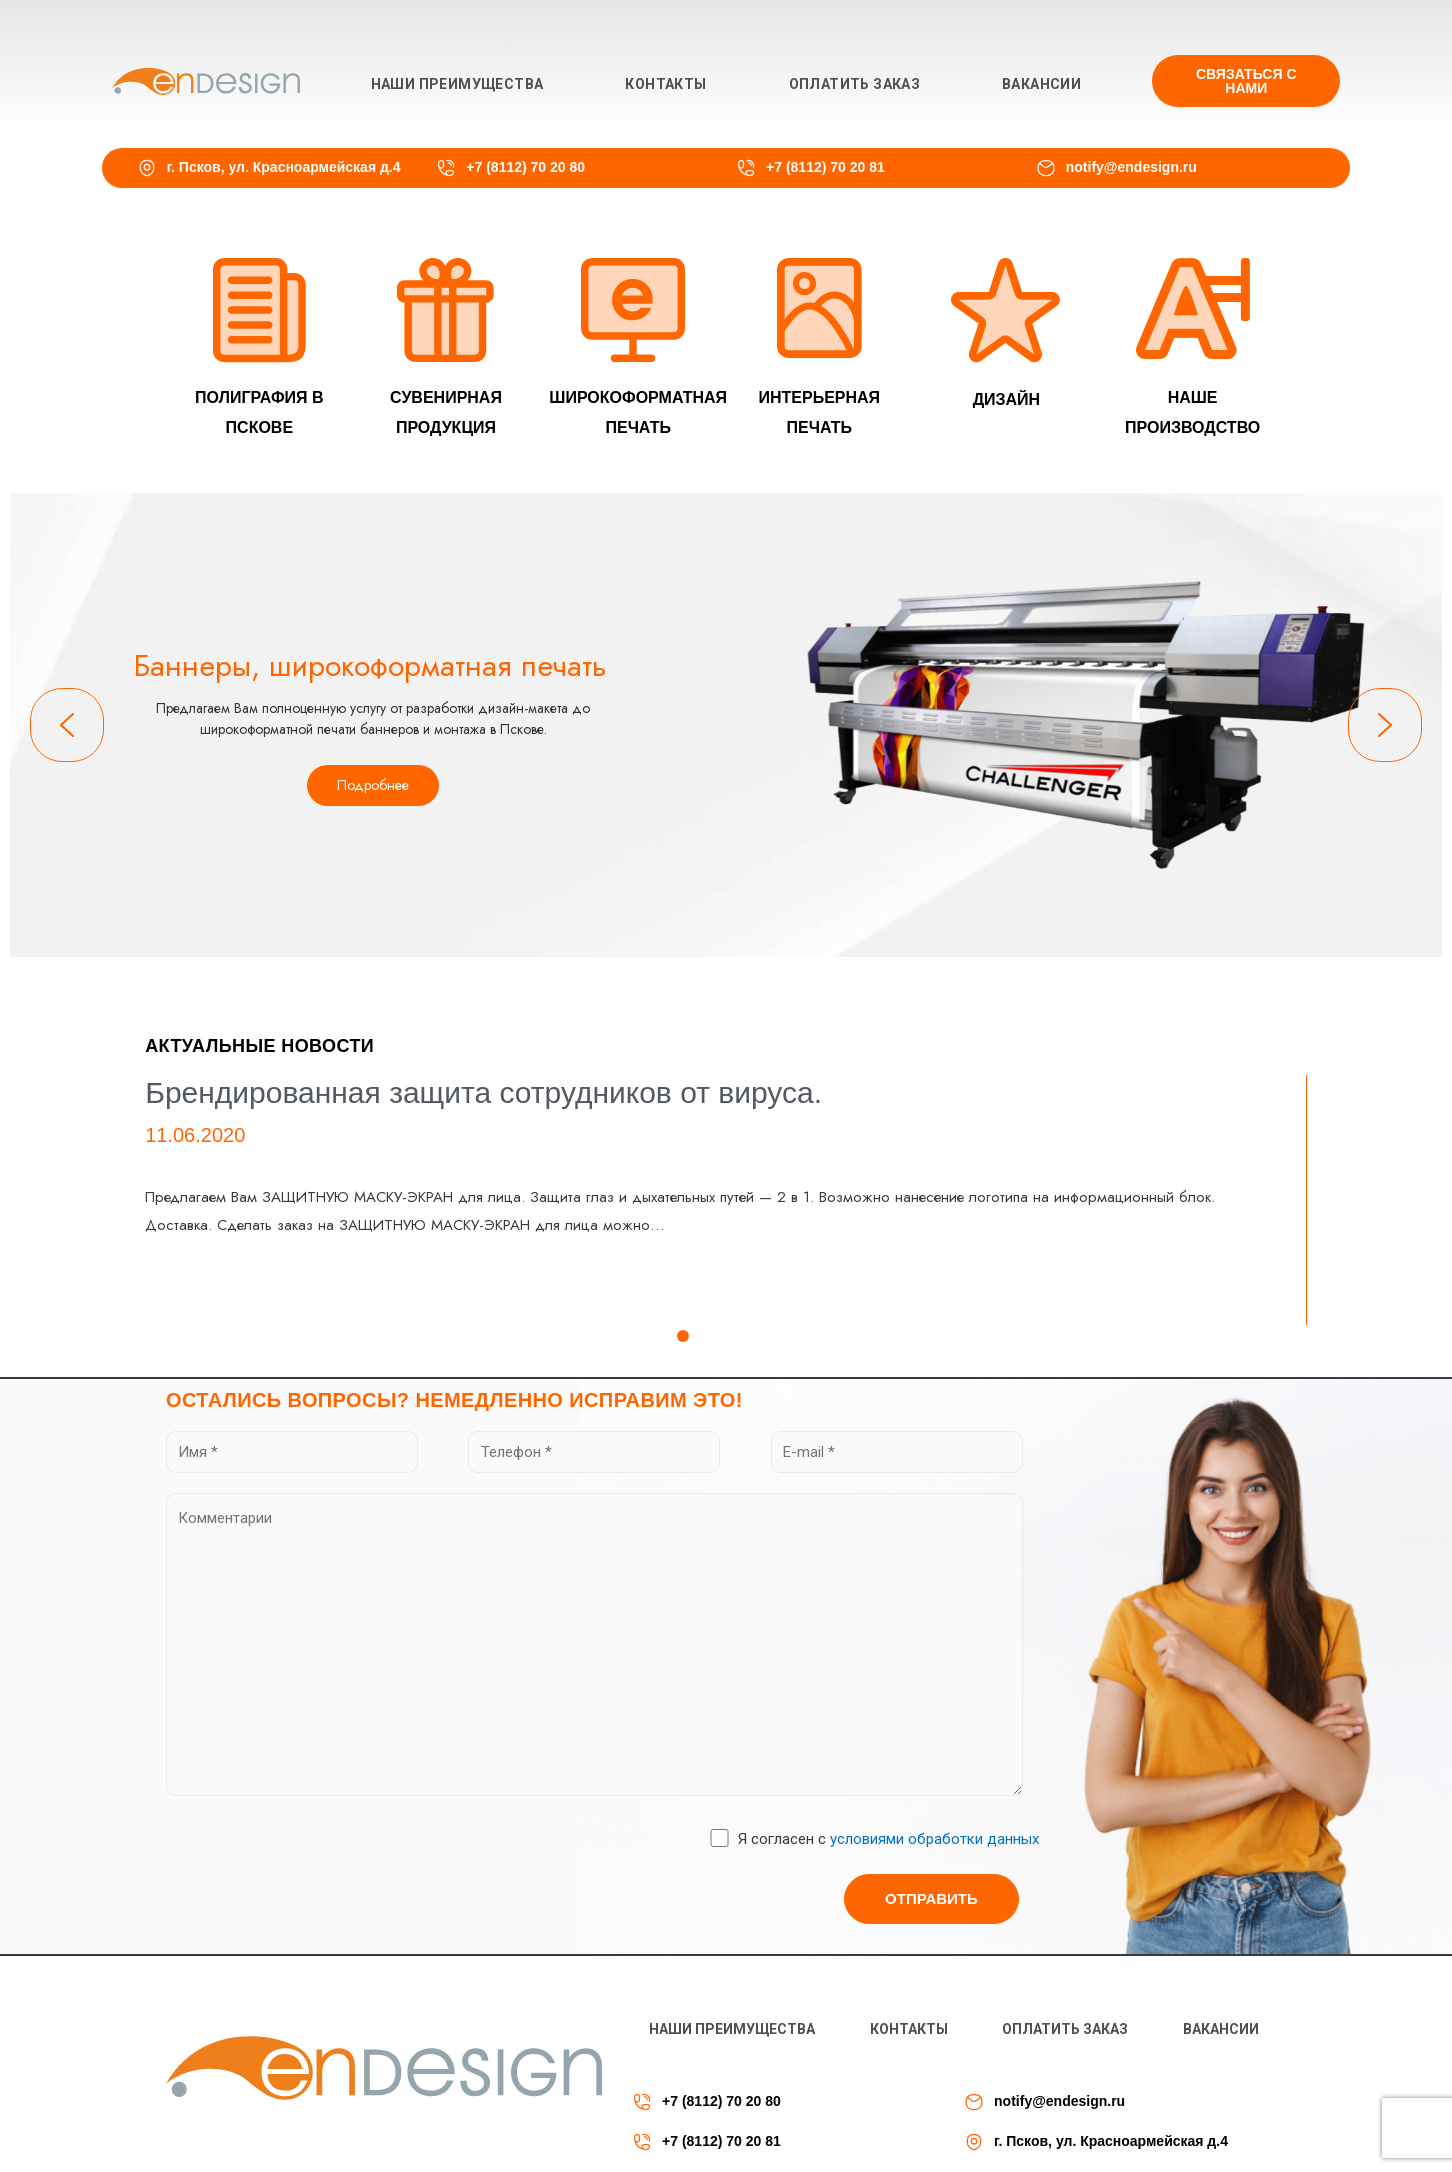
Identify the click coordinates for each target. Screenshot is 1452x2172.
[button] (1246, 81)
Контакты (665, 84)
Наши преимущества (457, 84)
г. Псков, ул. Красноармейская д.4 (284, 167)
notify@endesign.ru (1131, 167)
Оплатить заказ (855, 84)
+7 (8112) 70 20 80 (525, 167)
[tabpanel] (726, 1200)
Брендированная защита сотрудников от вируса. (483, 1092)
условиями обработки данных (934, 1839)
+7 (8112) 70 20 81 (825, 167)
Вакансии (1041, 84)
